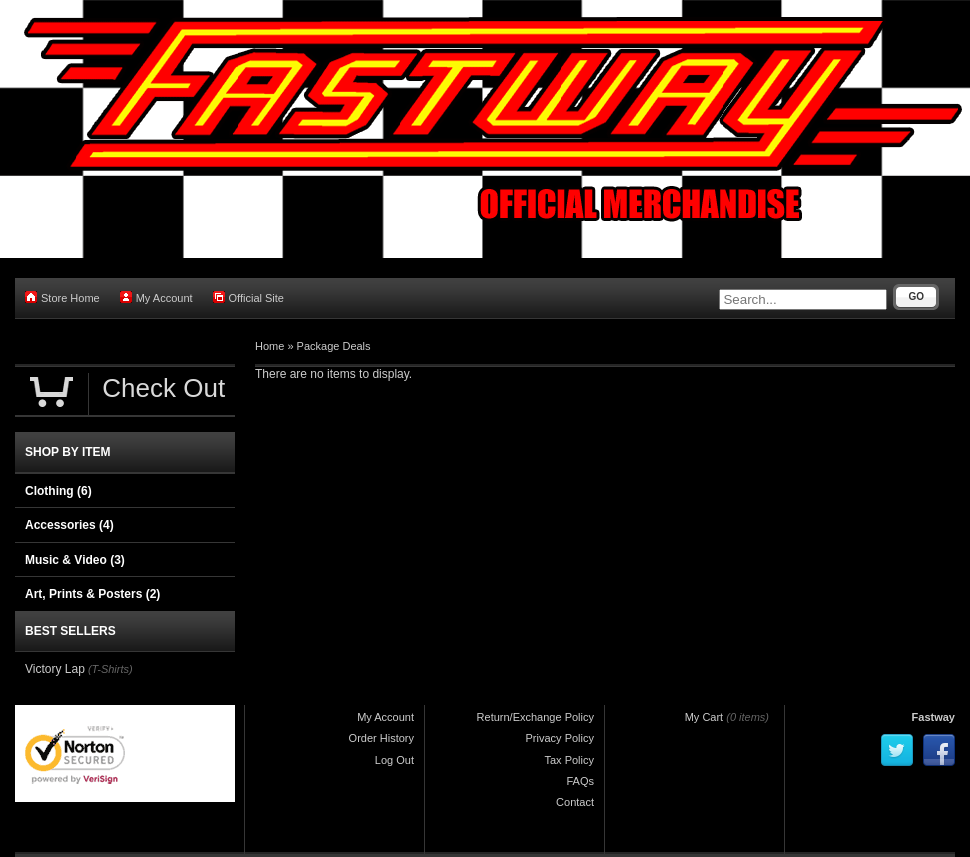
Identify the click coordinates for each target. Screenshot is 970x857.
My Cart (704, 717)
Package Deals (334, 346)
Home (269, 346)
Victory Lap (55, 669)
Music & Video (75, 560)
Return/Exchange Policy (535, 717)
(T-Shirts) (110, 669)
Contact (575, 802)
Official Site (248, 297)
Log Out (394, 760)
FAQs (580, 781)
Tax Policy (569, 760)
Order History (381, 738)
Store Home (62, 297)
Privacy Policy (560, 738)
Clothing (58, 491)
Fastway (933, 717)
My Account (156, 297)
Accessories (69, 525)
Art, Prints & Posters (92, 594)
